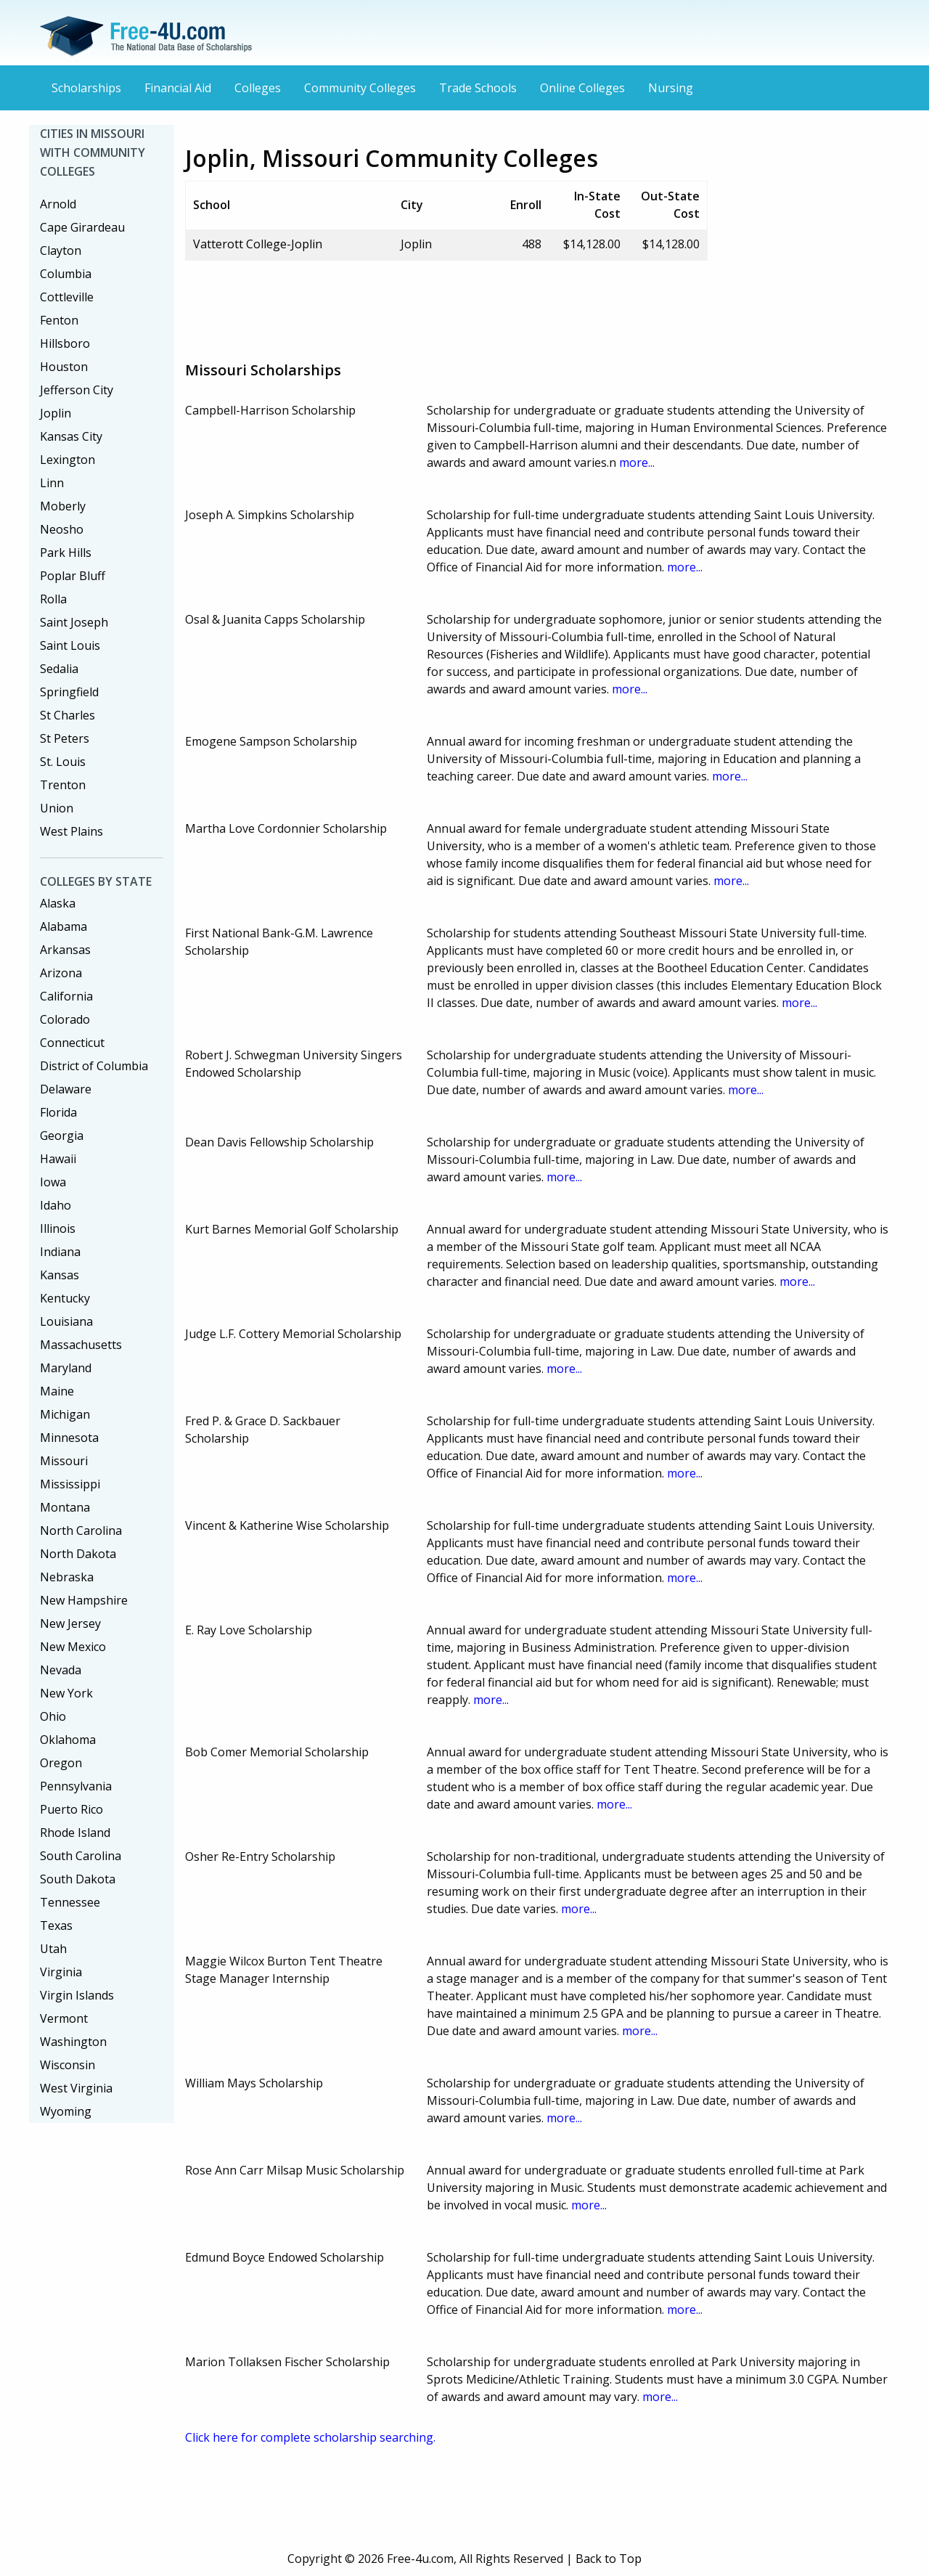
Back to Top (609, 2559)
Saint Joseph (74, 622)
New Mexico (73, 1647)
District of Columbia (94, 1066)
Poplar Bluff (72, 576)
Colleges (257, 88)
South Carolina (80, 1856)
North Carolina (81, 1530)
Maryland (65, 1368)
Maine (57, 1391)
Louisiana (66, 1321)
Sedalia (59, 669)
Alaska (57, 903)
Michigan (65, 1414)
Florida (58, 1112)
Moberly (63, 506)
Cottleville (67, 297)
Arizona (61, 973)
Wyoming (65, 2111)
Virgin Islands (77, 1995)
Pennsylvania (76, 1786)
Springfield (69, 692)
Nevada (60, 1670)
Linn (52, 483)
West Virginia (76, 2088)
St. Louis (63, 762)
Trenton (63, 785)
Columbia (65, 274)
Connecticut (72, 1043)
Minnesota (69, 1438)
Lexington (67, 460)
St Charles (67, 715)
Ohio (53, 1716)
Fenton (59, 320)
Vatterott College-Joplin (257, 244)
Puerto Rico (71, 1809)
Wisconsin (67, 2065)
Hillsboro (65, 343)
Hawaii (58, 1159)
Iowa (53, 1182)
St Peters (64, 738)
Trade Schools (478, 88)
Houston (64, 367)
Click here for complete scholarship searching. (310, 2437)
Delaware (65, 1089)
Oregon (61, 1763)
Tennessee (70, 1902)
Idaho (55, 1205)
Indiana (60, 1252)
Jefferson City (76, 390)
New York (66, 1693)
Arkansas (65, 950)
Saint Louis (70, 645)
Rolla (53, 599)
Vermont (64, 2018)
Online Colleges (582, 88)
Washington (73, 2042)
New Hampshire (84, 1600)
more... (637, 462)
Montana (65, 1507)
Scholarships (86, 88)
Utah (53, 1949)
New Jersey (70, 1623)
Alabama (63, 926)
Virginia (61, 1972)
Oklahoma (68, 1740)
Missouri (64, 1461)
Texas (56, 1925)
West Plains (71, 831)
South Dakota (77, 1879)
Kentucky (65, 1298)
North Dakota (78, 1554)
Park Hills (65, 553)
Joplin (55, 413)
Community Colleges (360, 88)
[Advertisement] (449, 305)
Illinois (57, 1228)
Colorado (65, 1019)
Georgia (61, 1136)
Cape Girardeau (82, 227)
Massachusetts (81, 1345)
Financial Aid (177, 88)
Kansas (59, 1275)
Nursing (670, 88)
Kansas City (71, 436)
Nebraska (67, 1577)
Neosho (61, 529)
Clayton (60, 250)
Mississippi (70, 1484)
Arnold (58, 204)
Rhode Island (75, 1833)
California (66, 996)
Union (56, 808)
